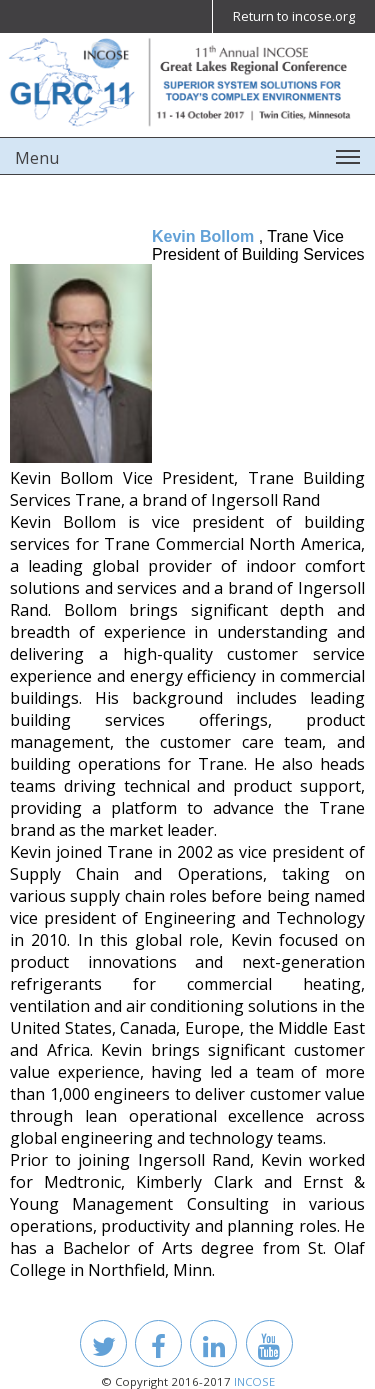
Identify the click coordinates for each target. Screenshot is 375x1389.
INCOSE (254, 1381)
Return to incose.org (294, 16)
